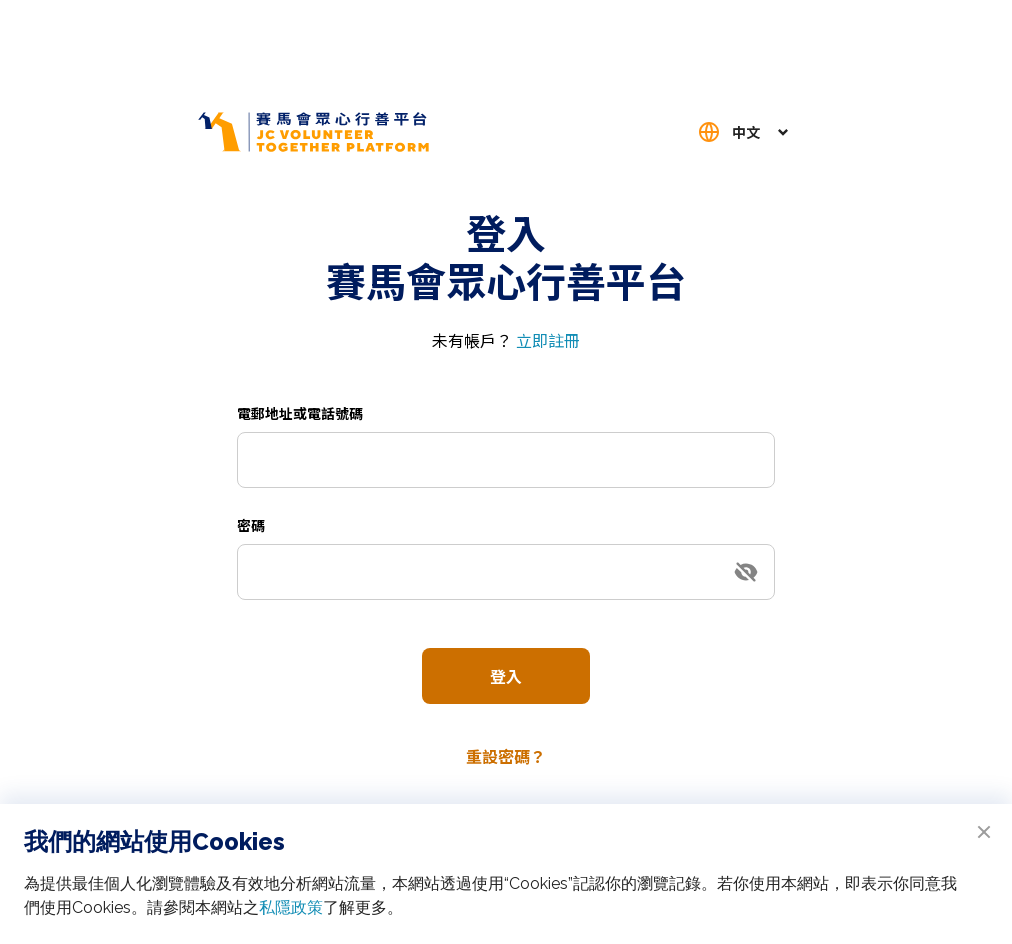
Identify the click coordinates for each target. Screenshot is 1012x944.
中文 (746, 132)
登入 (506, 676)
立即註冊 (548, 340)
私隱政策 (291, 907)
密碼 (251, 525)
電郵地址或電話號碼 (300, 413)
